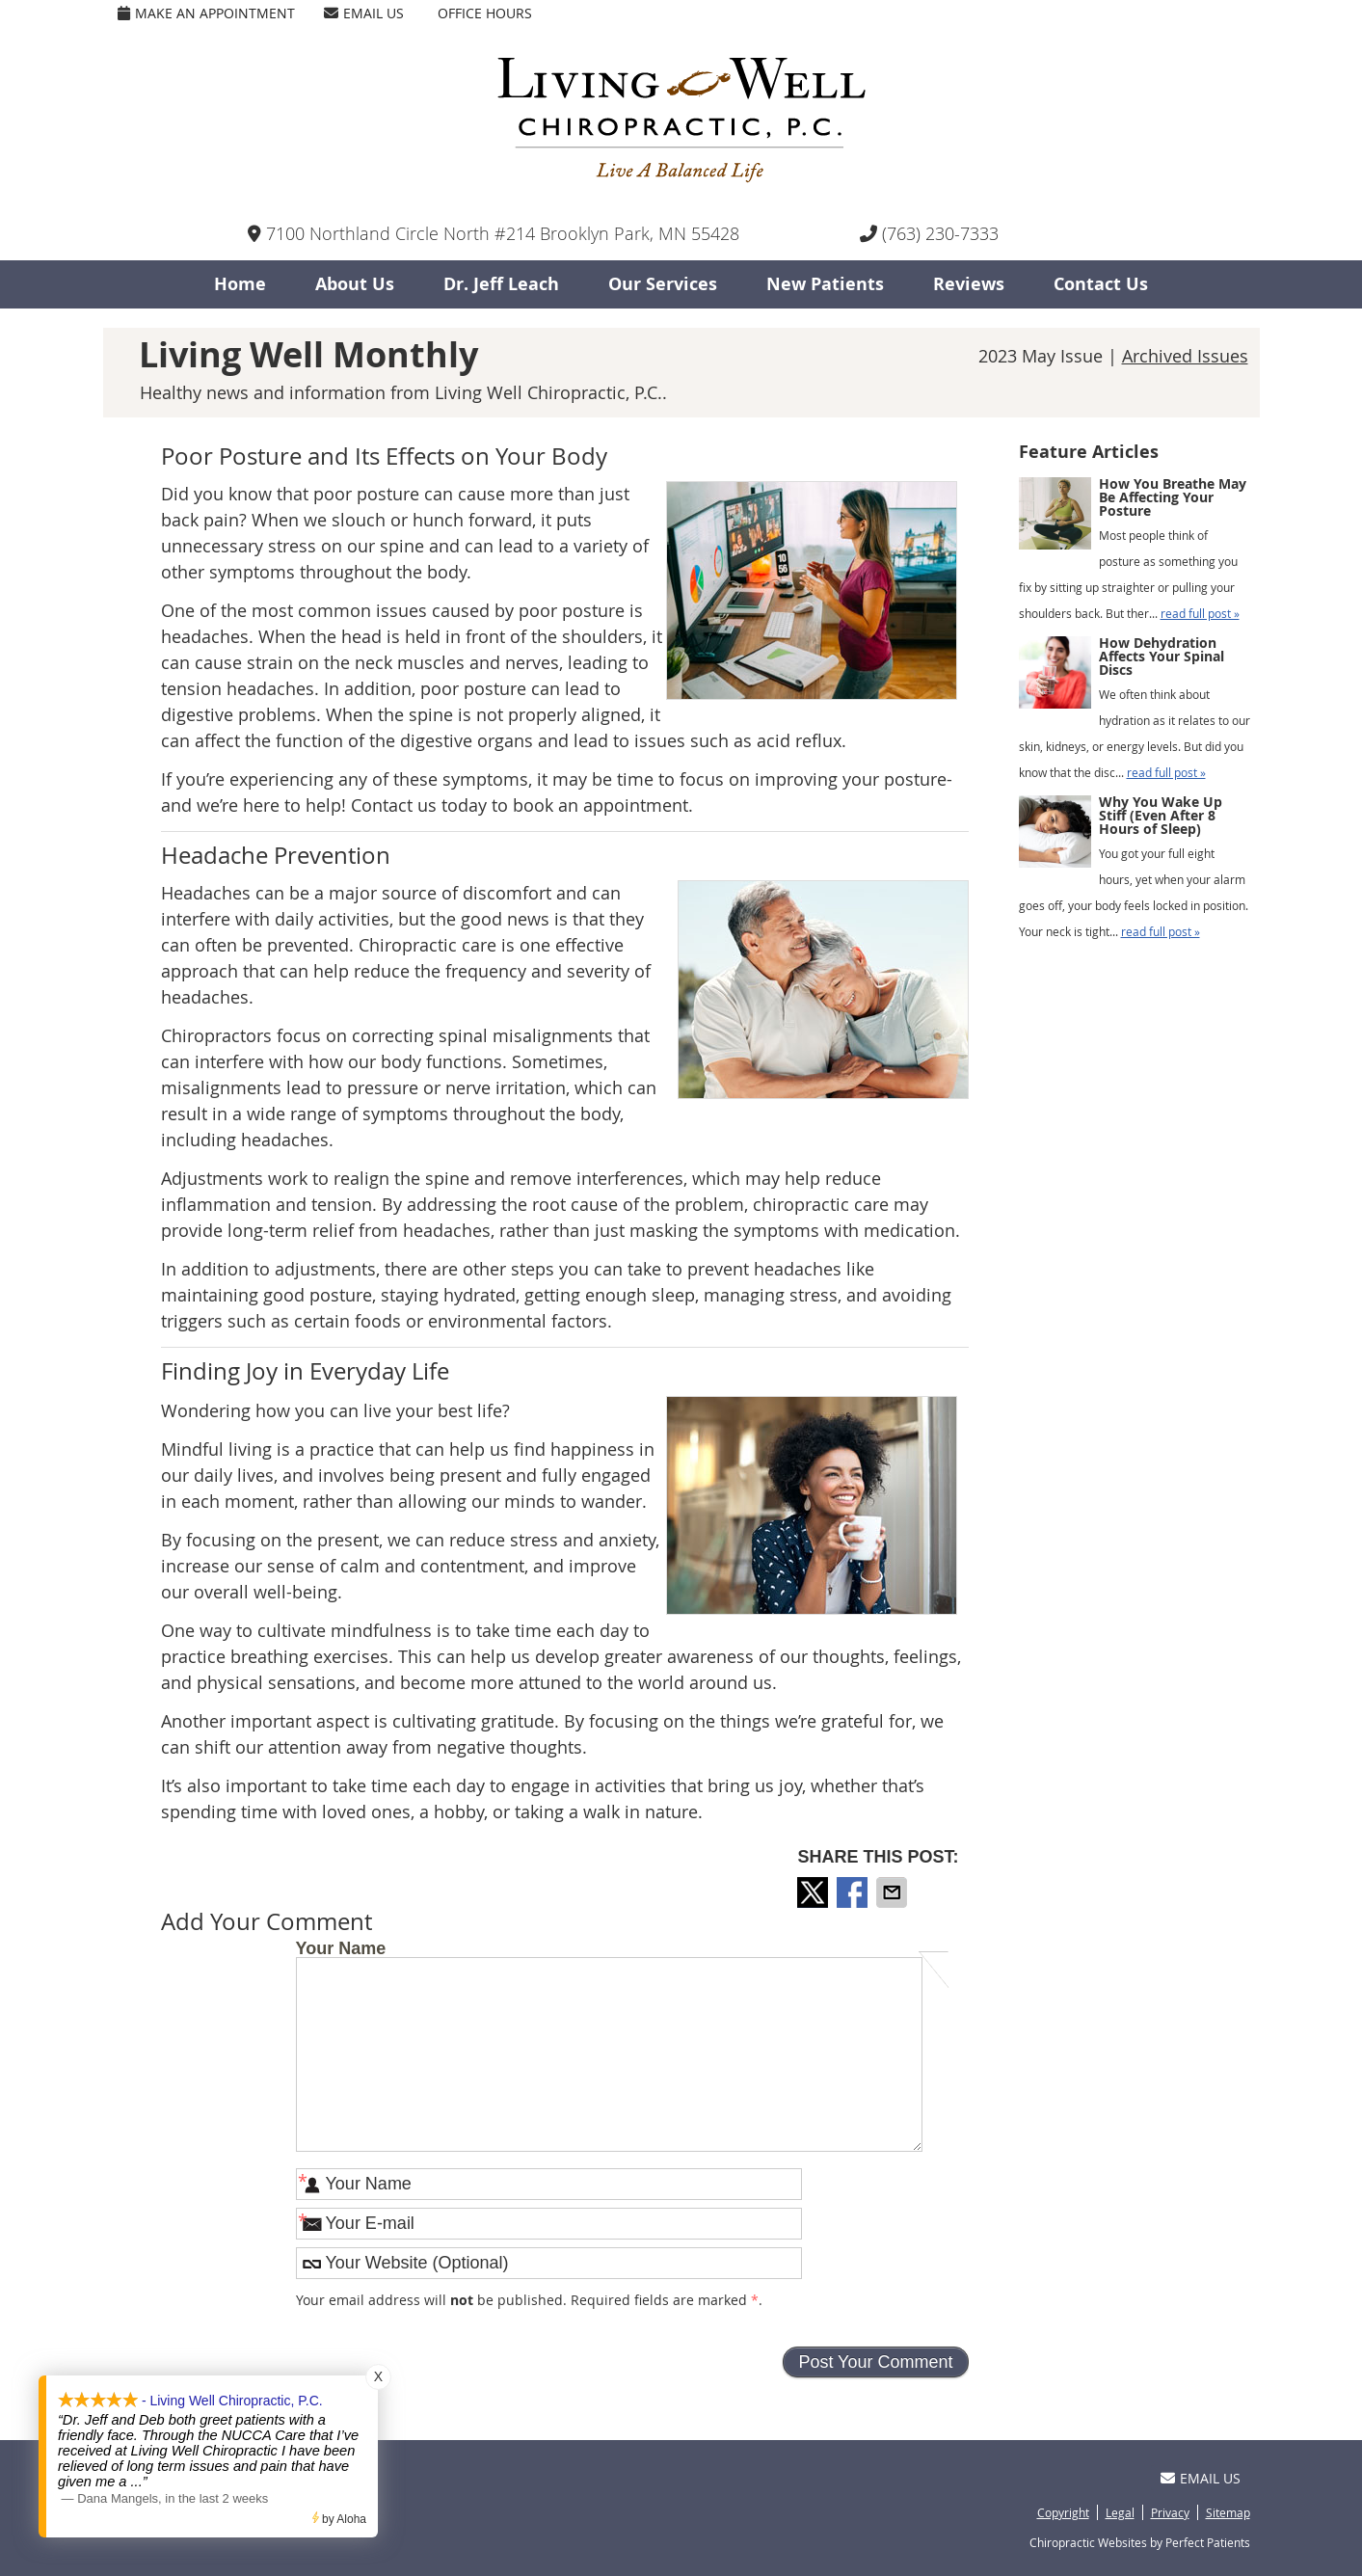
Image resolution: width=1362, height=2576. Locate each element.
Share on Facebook (854, 1892)
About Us (354, 284)
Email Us (364, 13)
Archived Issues (1185, 355)
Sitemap (1228, 2512)
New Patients (825, 284)
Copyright (1063, 2512)
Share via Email (893, 1892)
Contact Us (1101, 284)
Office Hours (485, 13)
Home (240, 284)
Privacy (1170, 2512)
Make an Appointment (206, 13)
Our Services (662, 284)
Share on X (814, 1892)
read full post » (1200, 613)
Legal (1120, 2512)
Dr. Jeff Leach (501, 284)
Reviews (968, 284)
